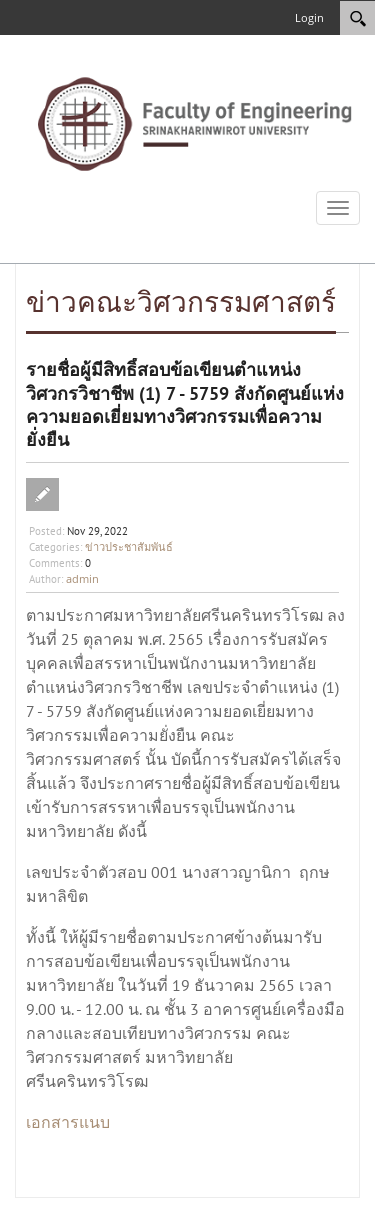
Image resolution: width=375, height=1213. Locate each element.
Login (309, 17)
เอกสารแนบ (68, 1122)
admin (82, 578)
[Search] (357, 18)
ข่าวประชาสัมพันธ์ (129, 546)
